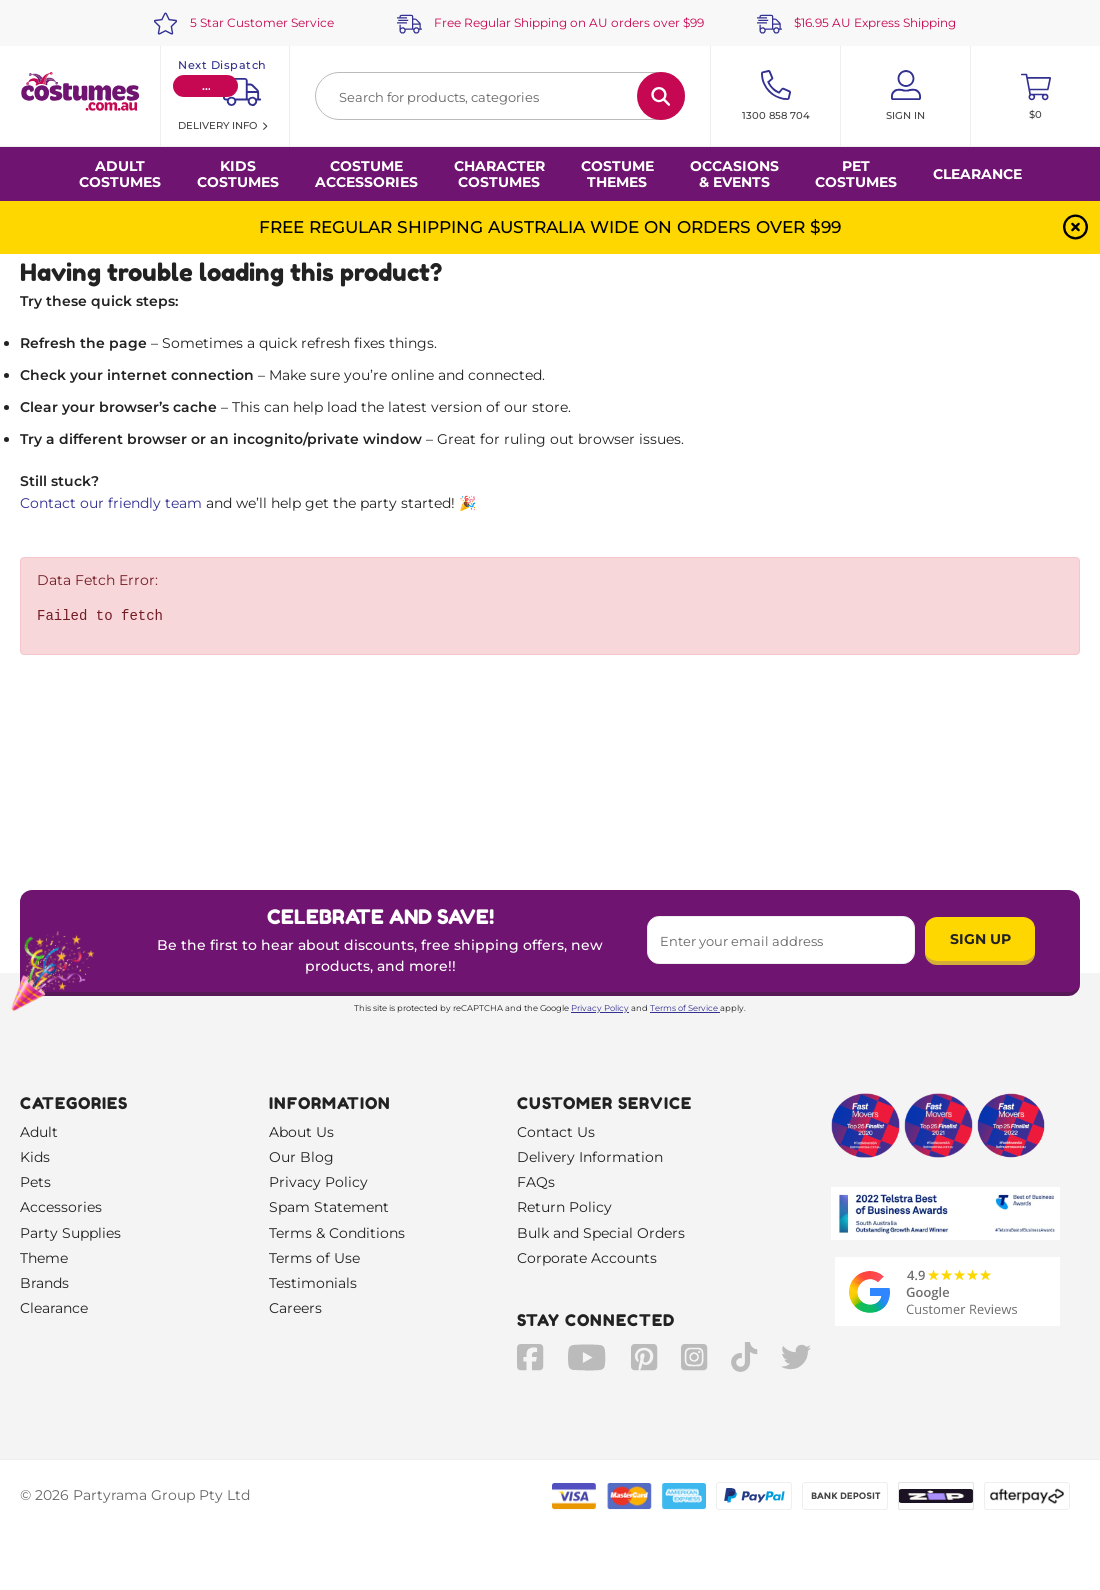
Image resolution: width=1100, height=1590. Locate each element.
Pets (35, 1182)
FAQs (536, 1182)
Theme (44, 1258)
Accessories (61, 1207)
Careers (295, 1308)
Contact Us (556, 1132)
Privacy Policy (600, 1008)
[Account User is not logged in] (905, 96)
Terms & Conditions (337, 1233)
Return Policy (564, 1207)
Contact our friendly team (111, 503)
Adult (39, 1132)
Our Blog (301, 1157)
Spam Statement (329, 1207)
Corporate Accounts (587, 1258)
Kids (35, 1157)
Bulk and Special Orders (601, 1233)
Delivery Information (590, 1157)
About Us (301, 1132)
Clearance (977, 174)
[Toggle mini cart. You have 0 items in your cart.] (1035, 96)
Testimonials (313, 1283)
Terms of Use (314, 1258)
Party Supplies (70, 1233)
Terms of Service (685, 1008)
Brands (44, 1283)
